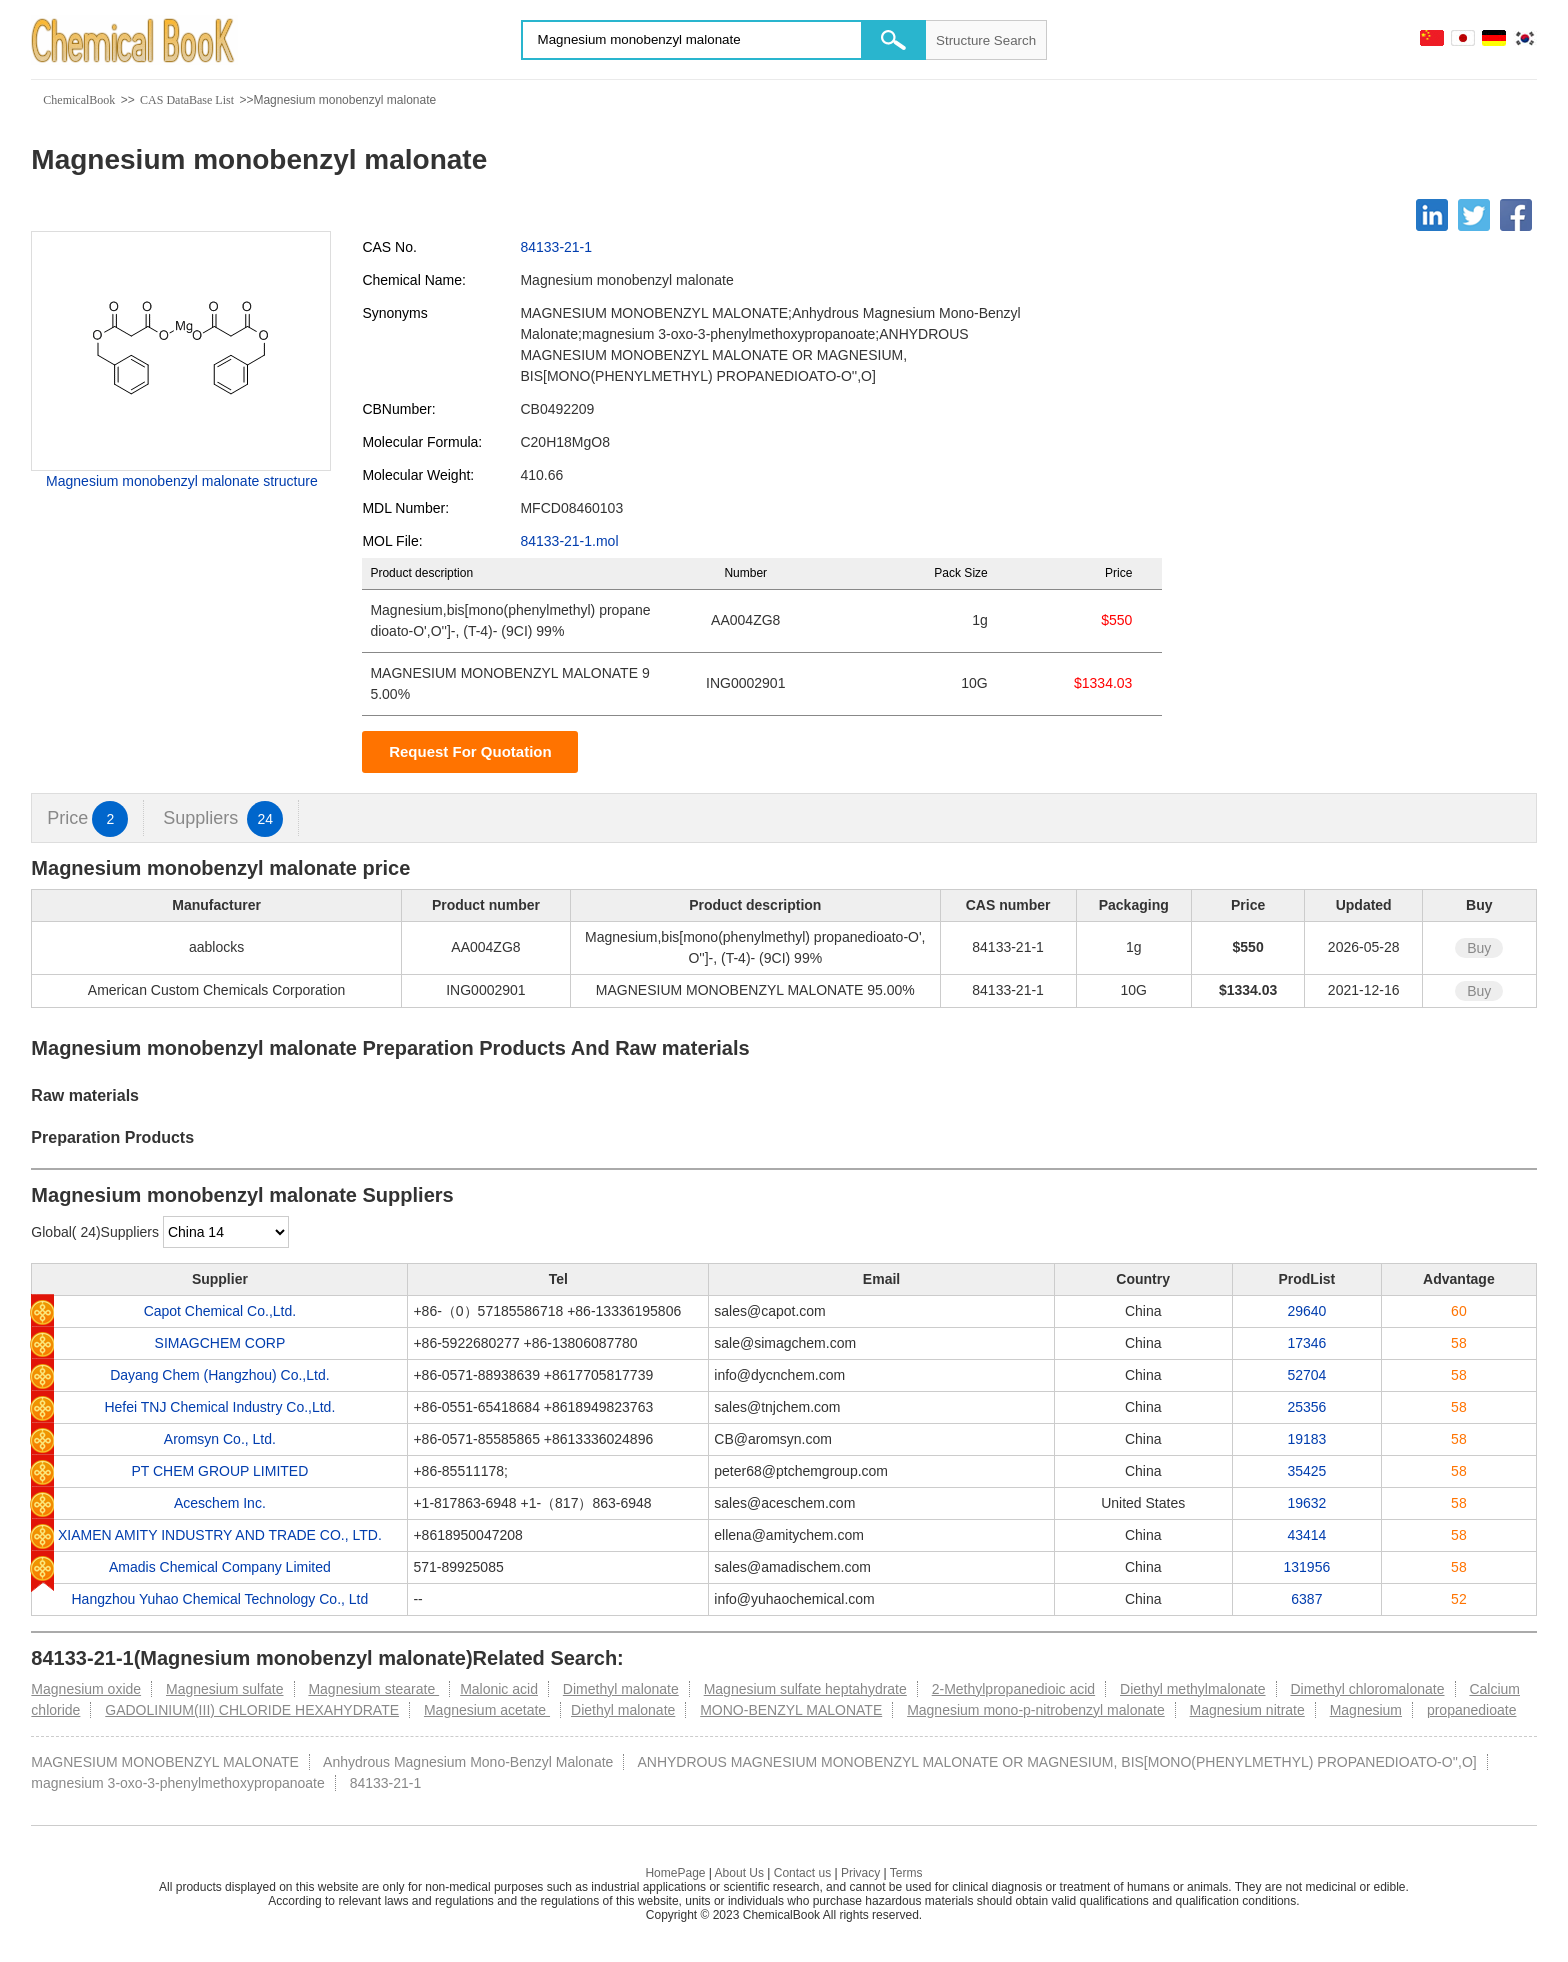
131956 (1307, 1567)
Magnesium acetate (487, 1710)
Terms (906, 1873)
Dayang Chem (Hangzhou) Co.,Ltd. (219, 1375)
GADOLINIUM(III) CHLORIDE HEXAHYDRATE (252, 1710)
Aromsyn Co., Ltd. (220, 1439)
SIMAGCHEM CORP (220, 1343)
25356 (1306, 1407)
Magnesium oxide (86, 1689)
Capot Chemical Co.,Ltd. (220, 1311)
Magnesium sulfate (225, 1689)
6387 (1306, 1599)
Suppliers (223, 818)
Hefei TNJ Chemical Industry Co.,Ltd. (219, 1407)
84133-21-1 (556, 247)
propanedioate (1472, 1710)
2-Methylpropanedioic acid (1013, 1689)
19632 (1306, 1503)
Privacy (860, 1873)
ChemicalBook (79, 100)
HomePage (675, 1873)
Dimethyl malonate (621, 1689)
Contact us (802, 1873)
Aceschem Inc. (220, 1503)
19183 (1306, 1439)
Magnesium (1366, 1710)
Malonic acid (499, 1689)
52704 (1306, 1375)
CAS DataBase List (187, 100)
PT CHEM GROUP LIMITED (219, 1471)
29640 (1306, 1311)
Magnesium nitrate (1247, 1710)
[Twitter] (1474, 215)
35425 (1306, 1471)
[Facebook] (1516, 215)
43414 (1306, 1535)
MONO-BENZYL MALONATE (791, 1710)
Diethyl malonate (623, 1710)
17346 (1306, 1343)
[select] (226, 1232)
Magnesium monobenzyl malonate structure (182, 481)
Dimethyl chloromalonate (1367, 1689)
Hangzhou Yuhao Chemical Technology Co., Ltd (219, 1599)
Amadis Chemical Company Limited (220, 1567)
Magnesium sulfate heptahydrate (805, 1689)
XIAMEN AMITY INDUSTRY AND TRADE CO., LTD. (220, 1535)
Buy (1479, 948)
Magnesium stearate (373, 1689)
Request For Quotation (470, 751)
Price (87, 818)
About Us (739, 1873)
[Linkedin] (1432, 215)
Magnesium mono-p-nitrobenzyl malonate (1036, 1710)
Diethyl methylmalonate (1193, 1689)
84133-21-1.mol (569, 541)
